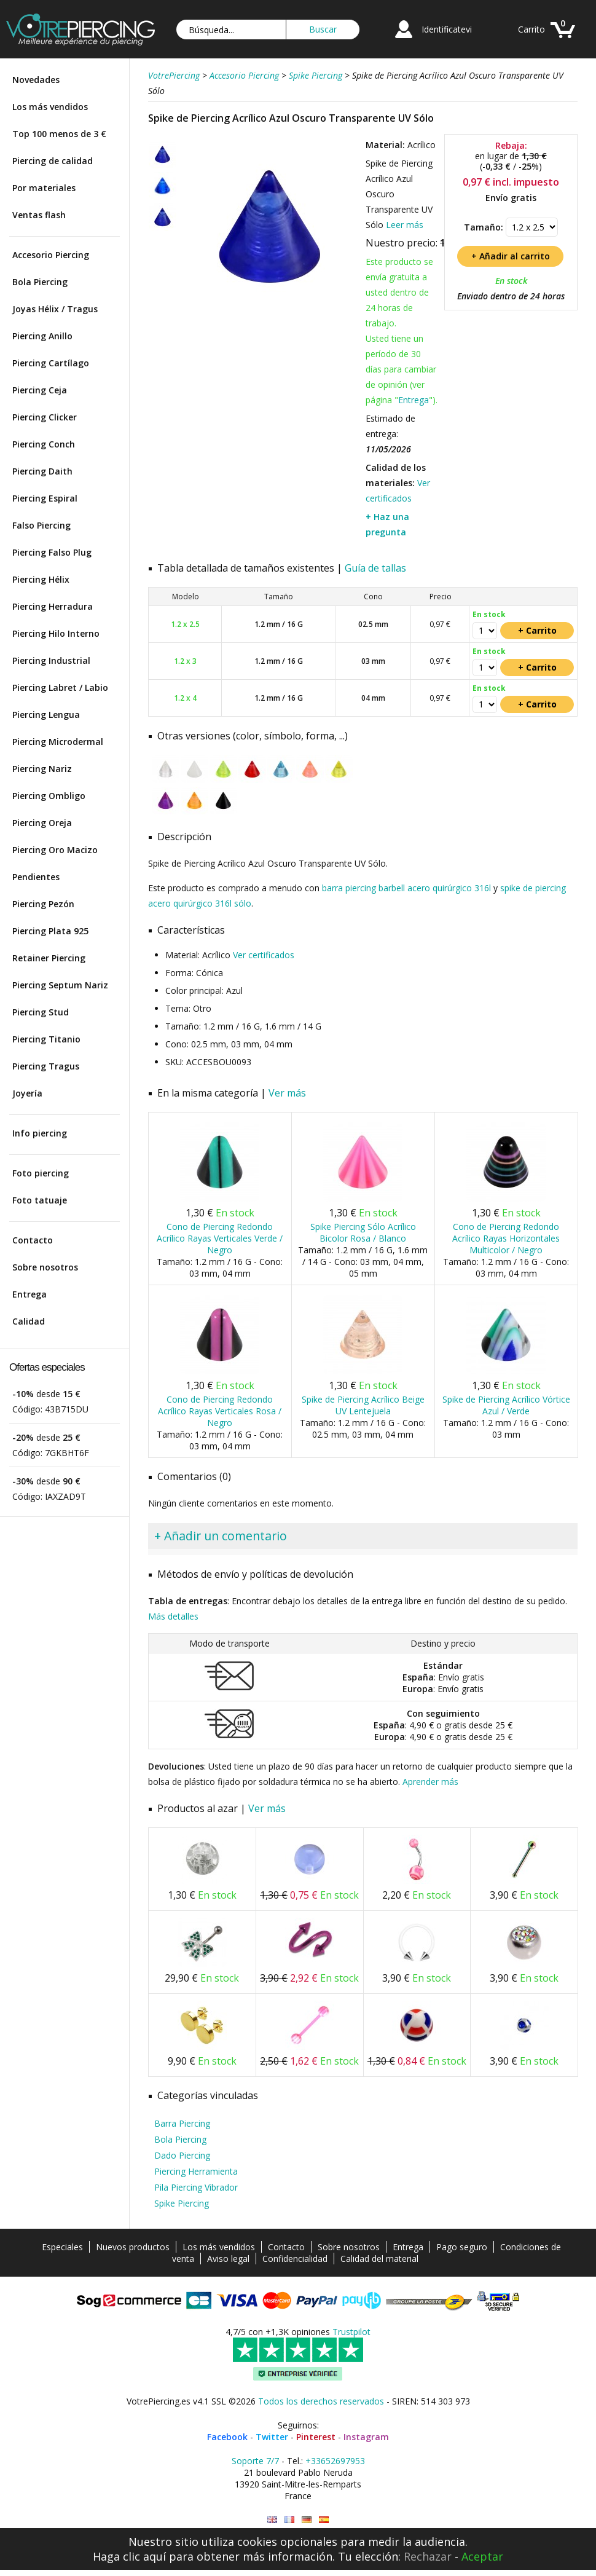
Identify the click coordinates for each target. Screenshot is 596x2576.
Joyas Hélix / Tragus (55, 309)
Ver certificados (263, 955)
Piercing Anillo (42, 336)
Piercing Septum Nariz (60, 985)
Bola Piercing (40, 282)
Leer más (404, 224)
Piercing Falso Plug (52, 552)
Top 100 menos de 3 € (59, 134)
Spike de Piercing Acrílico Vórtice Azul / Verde (506, 1405)
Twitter (272, 2437)
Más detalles (173, 1616)
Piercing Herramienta (196, 2171)
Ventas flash (39, 215)
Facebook (227, 2437)
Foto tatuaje (39, 1200)
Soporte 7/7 (255, 2461)
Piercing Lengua (46, 714)
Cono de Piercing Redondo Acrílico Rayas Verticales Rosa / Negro (219, 1410)
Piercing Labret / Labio (60, 687)
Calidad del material (379, 2258)
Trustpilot (351, 2332)
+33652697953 (335, 2461)
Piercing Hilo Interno (56, 633)
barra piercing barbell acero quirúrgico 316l (406, 888)
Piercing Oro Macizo (55, 850)
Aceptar (482, 2556)
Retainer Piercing (48, 958)
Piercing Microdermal (57, 741)
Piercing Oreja (42, 823)
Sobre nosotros (45, 1267)
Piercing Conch (43, 444)
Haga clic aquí (129, 2556)
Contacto (32, 1240)
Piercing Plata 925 (50, 931)
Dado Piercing (182, 2155)
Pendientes (36, 877)
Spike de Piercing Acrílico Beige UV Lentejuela (363, 1405)
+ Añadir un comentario (220, 1535)
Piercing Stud (40, 1012)
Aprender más (430, 1781)
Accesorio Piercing (50, 255)
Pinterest (315, 2437)
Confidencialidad (294, 2258)
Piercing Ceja (39, 390)
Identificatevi (447, 29)
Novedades (36, 79)
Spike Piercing (181, 2203)
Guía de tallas (375, 568)
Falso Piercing (41, 525)
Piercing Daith (42, 471)
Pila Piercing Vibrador (196, 2187)
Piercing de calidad (52, 161)
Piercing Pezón (43, 904)
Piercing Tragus (45, 1066)
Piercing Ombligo (48, 796)
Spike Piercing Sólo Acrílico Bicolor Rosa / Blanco (363, 1232)
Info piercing (39, 1133)
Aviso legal (228, 2258)
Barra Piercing (182, 2123)
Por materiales (44, 188)
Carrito (531, 29)
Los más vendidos (50, 106)
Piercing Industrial (51, 660)
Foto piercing (40, 1173)
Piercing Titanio (46, 1039)
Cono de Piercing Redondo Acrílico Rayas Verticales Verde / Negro (220, 1238)
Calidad (28, 1321)
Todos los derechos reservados (321, 2401)
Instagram (366, 2437)
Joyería (27, 1093)
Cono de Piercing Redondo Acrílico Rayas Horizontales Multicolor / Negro (506, 1238)
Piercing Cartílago (50, 363)
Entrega (29, 1294)
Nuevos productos (133, 2247)
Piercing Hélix (40, 579)
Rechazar (428, 2556)
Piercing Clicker (44, 417)
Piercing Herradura (52, 606)
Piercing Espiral (44, 498)
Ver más (287, 1093)
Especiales (62, 2247)
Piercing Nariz (42, 768)
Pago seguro (461, 2247)
